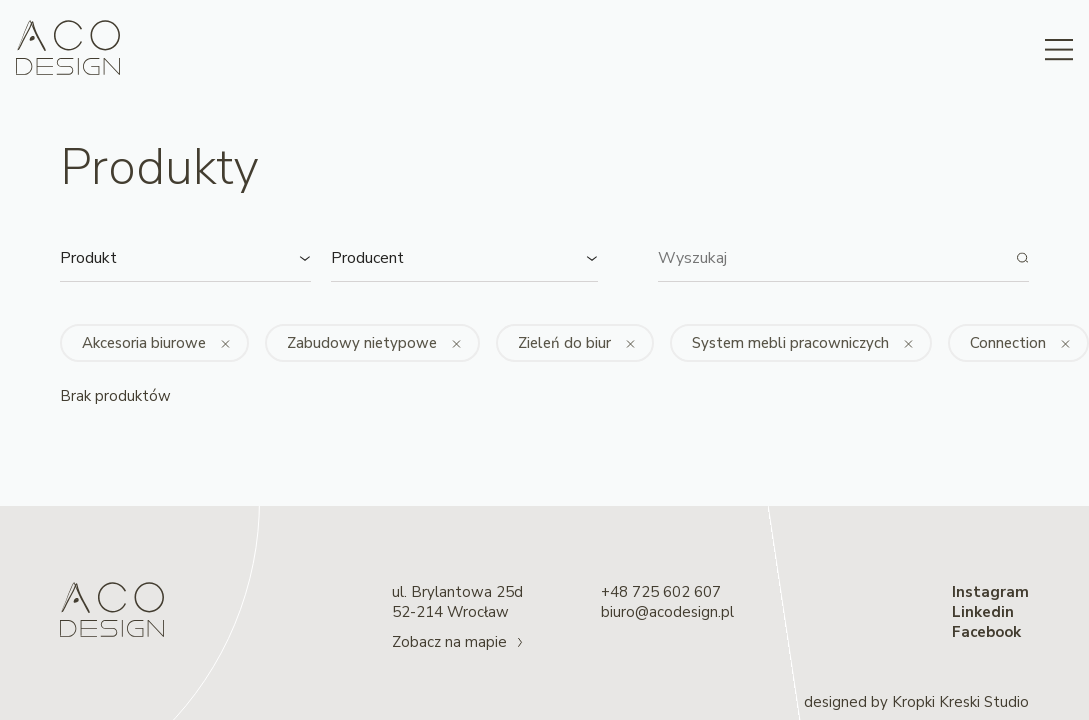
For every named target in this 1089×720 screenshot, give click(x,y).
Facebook (986, 632)
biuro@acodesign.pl (667, 612)
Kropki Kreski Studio (960, 702)
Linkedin (983, 612)
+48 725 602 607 (661, 592)
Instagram (990, 592)
